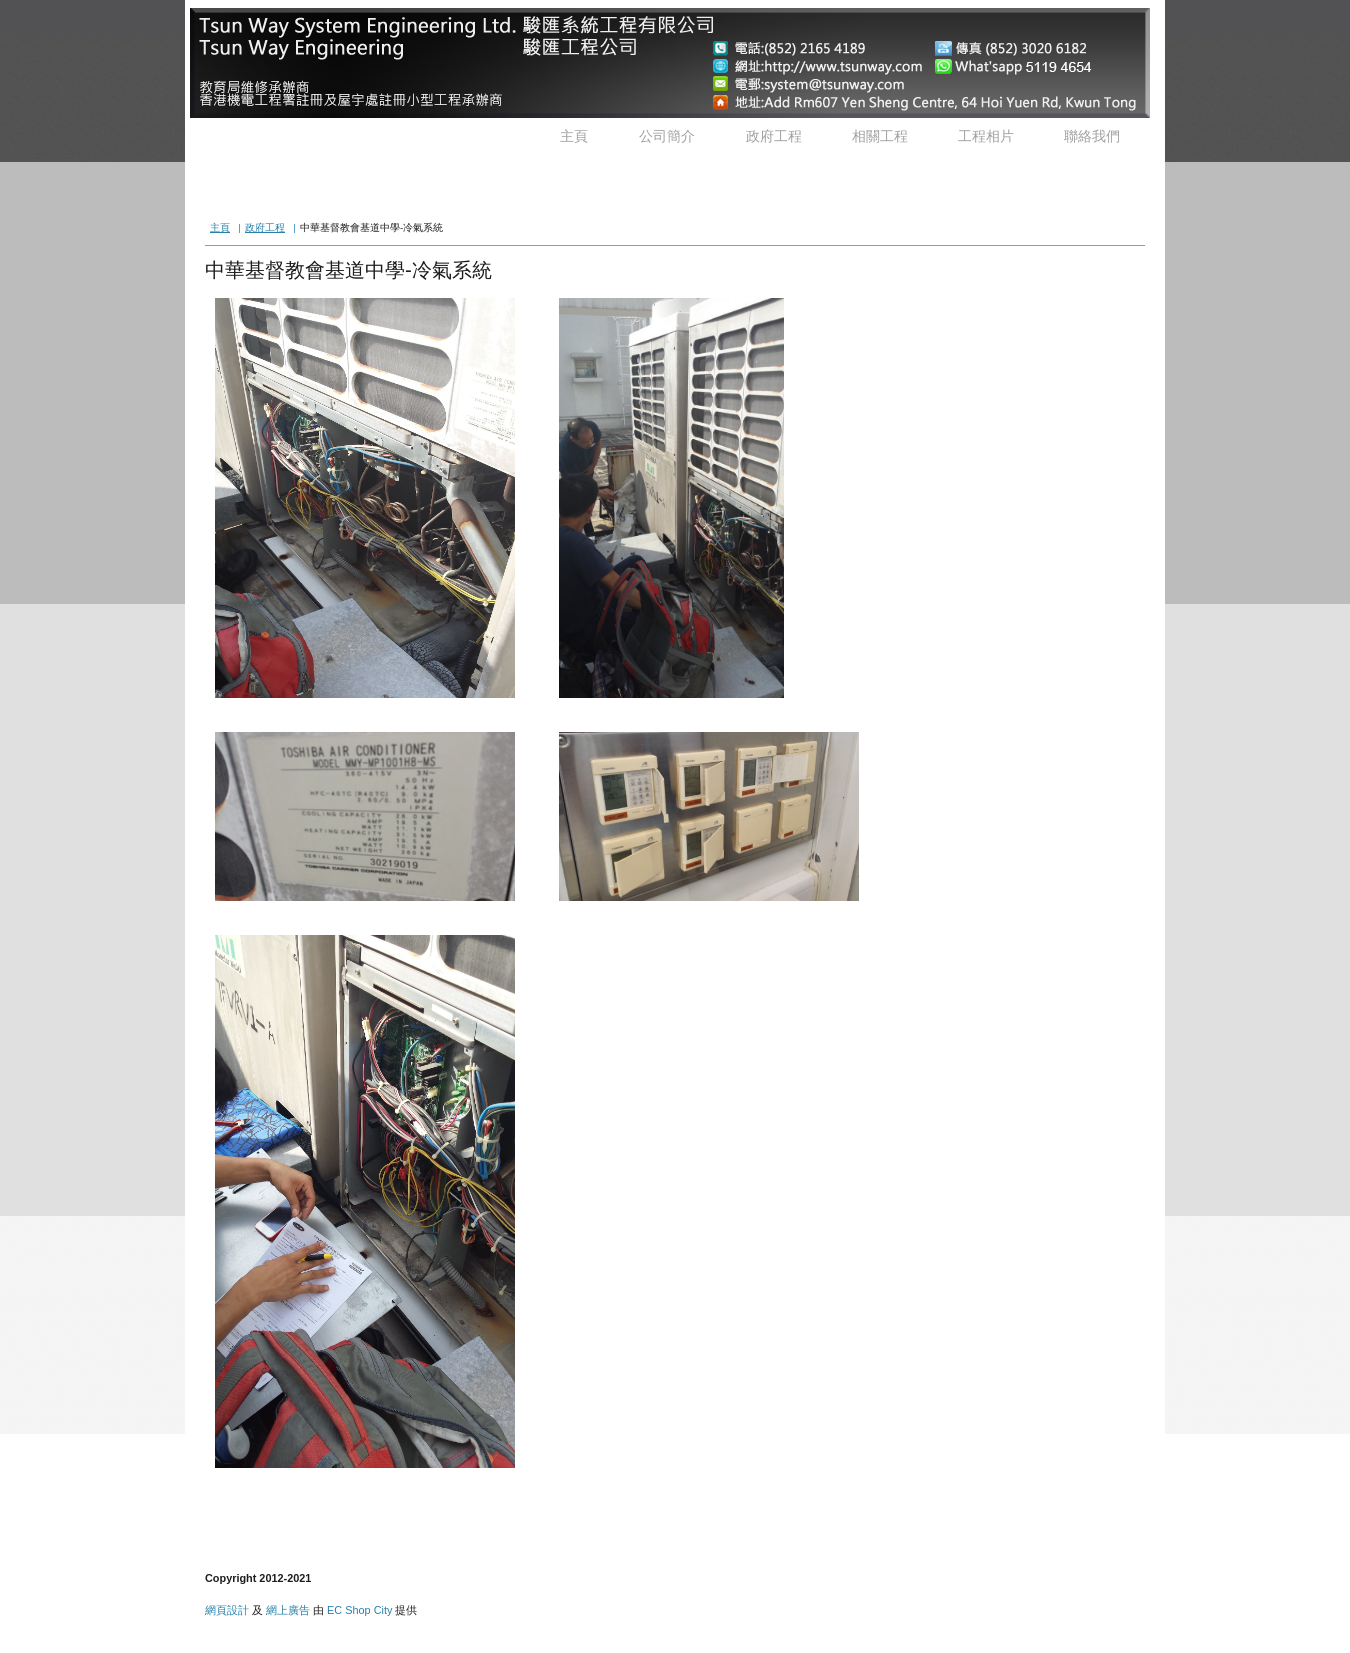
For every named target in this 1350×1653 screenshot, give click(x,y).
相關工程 (880, 136)
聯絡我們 (1092, 136)
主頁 (574, 136)
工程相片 (986, 136)
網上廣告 (288, 1610)
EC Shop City (359, 1610)
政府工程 (774, 136)
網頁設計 (227, 1610)
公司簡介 (667, 136)
